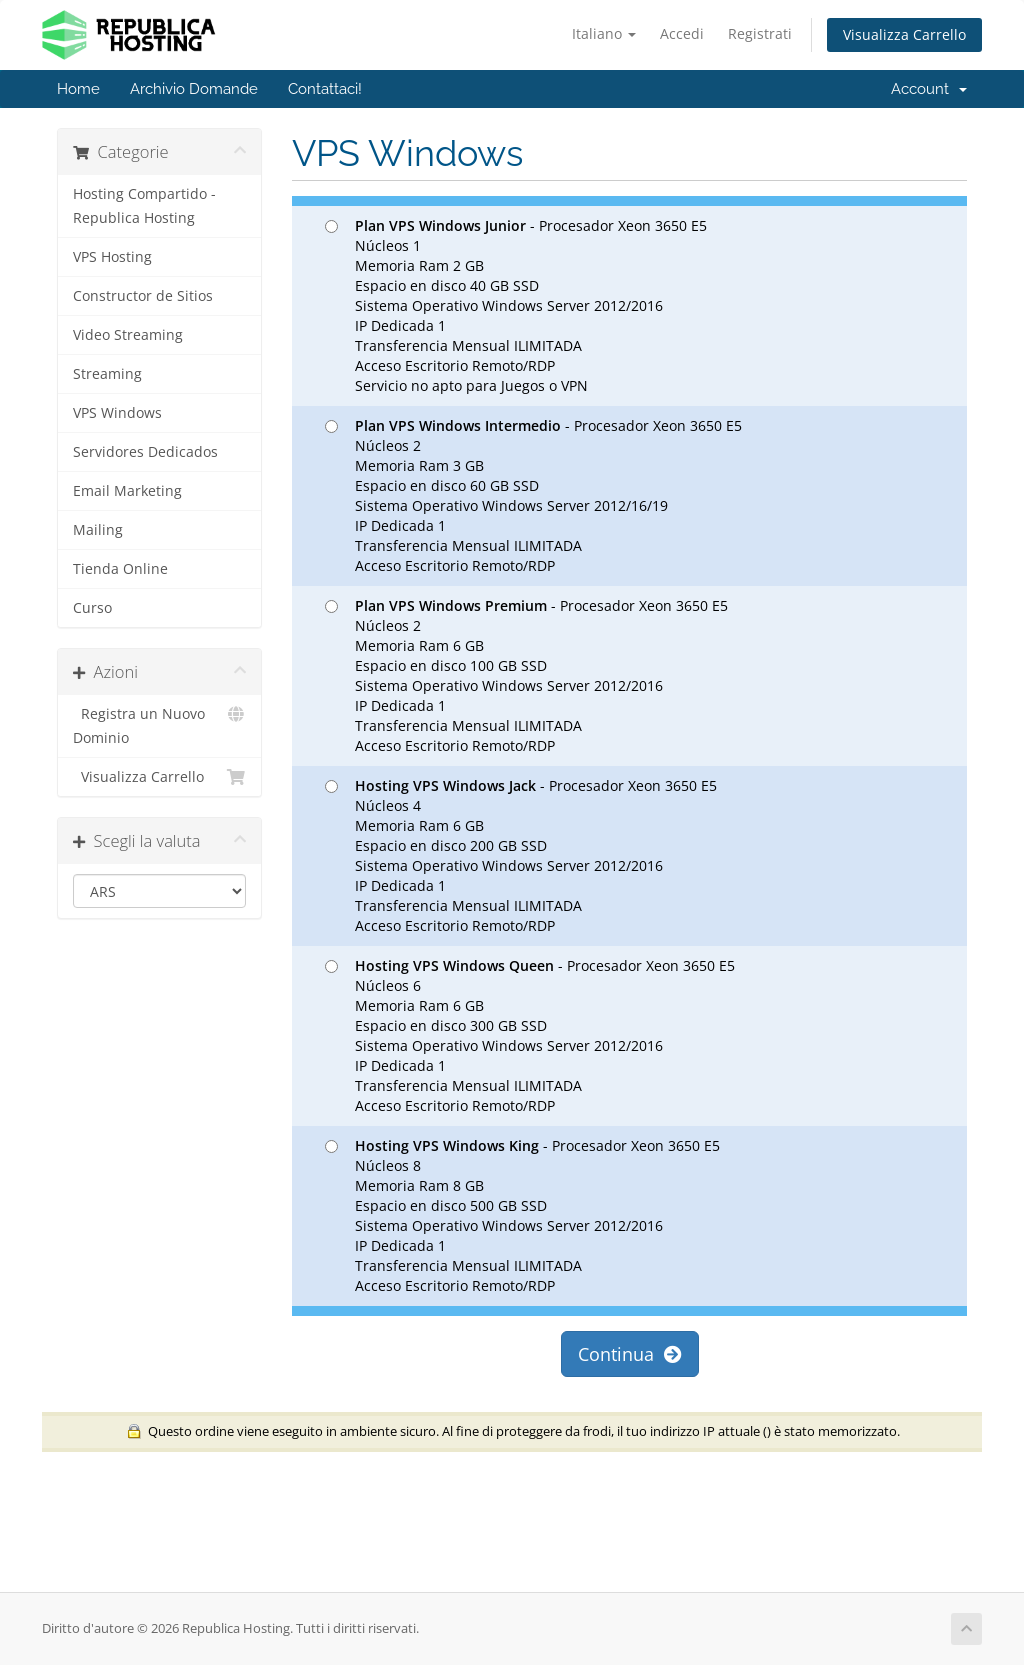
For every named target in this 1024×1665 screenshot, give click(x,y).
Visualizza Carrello (904, 34)
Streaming (107, 374)
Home (78, 89)
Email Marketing (127, 491)
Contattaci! (325, 89)
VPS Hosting (112, 257)
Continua (630, 1354)
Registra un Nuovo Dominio (159, 724)
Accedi (682, 33)
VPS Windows (117, 413)
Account (929, 89)
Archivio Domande (194, 89)
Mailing (98, 530)
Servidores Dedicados (145, 452)
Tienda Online (120, 569)
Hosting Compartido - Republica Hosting (144, 206)
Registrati (760, 33)
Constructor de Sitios (143, 296)
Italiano (604, 33)
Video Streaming (128, 335)
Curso (92, 608)
